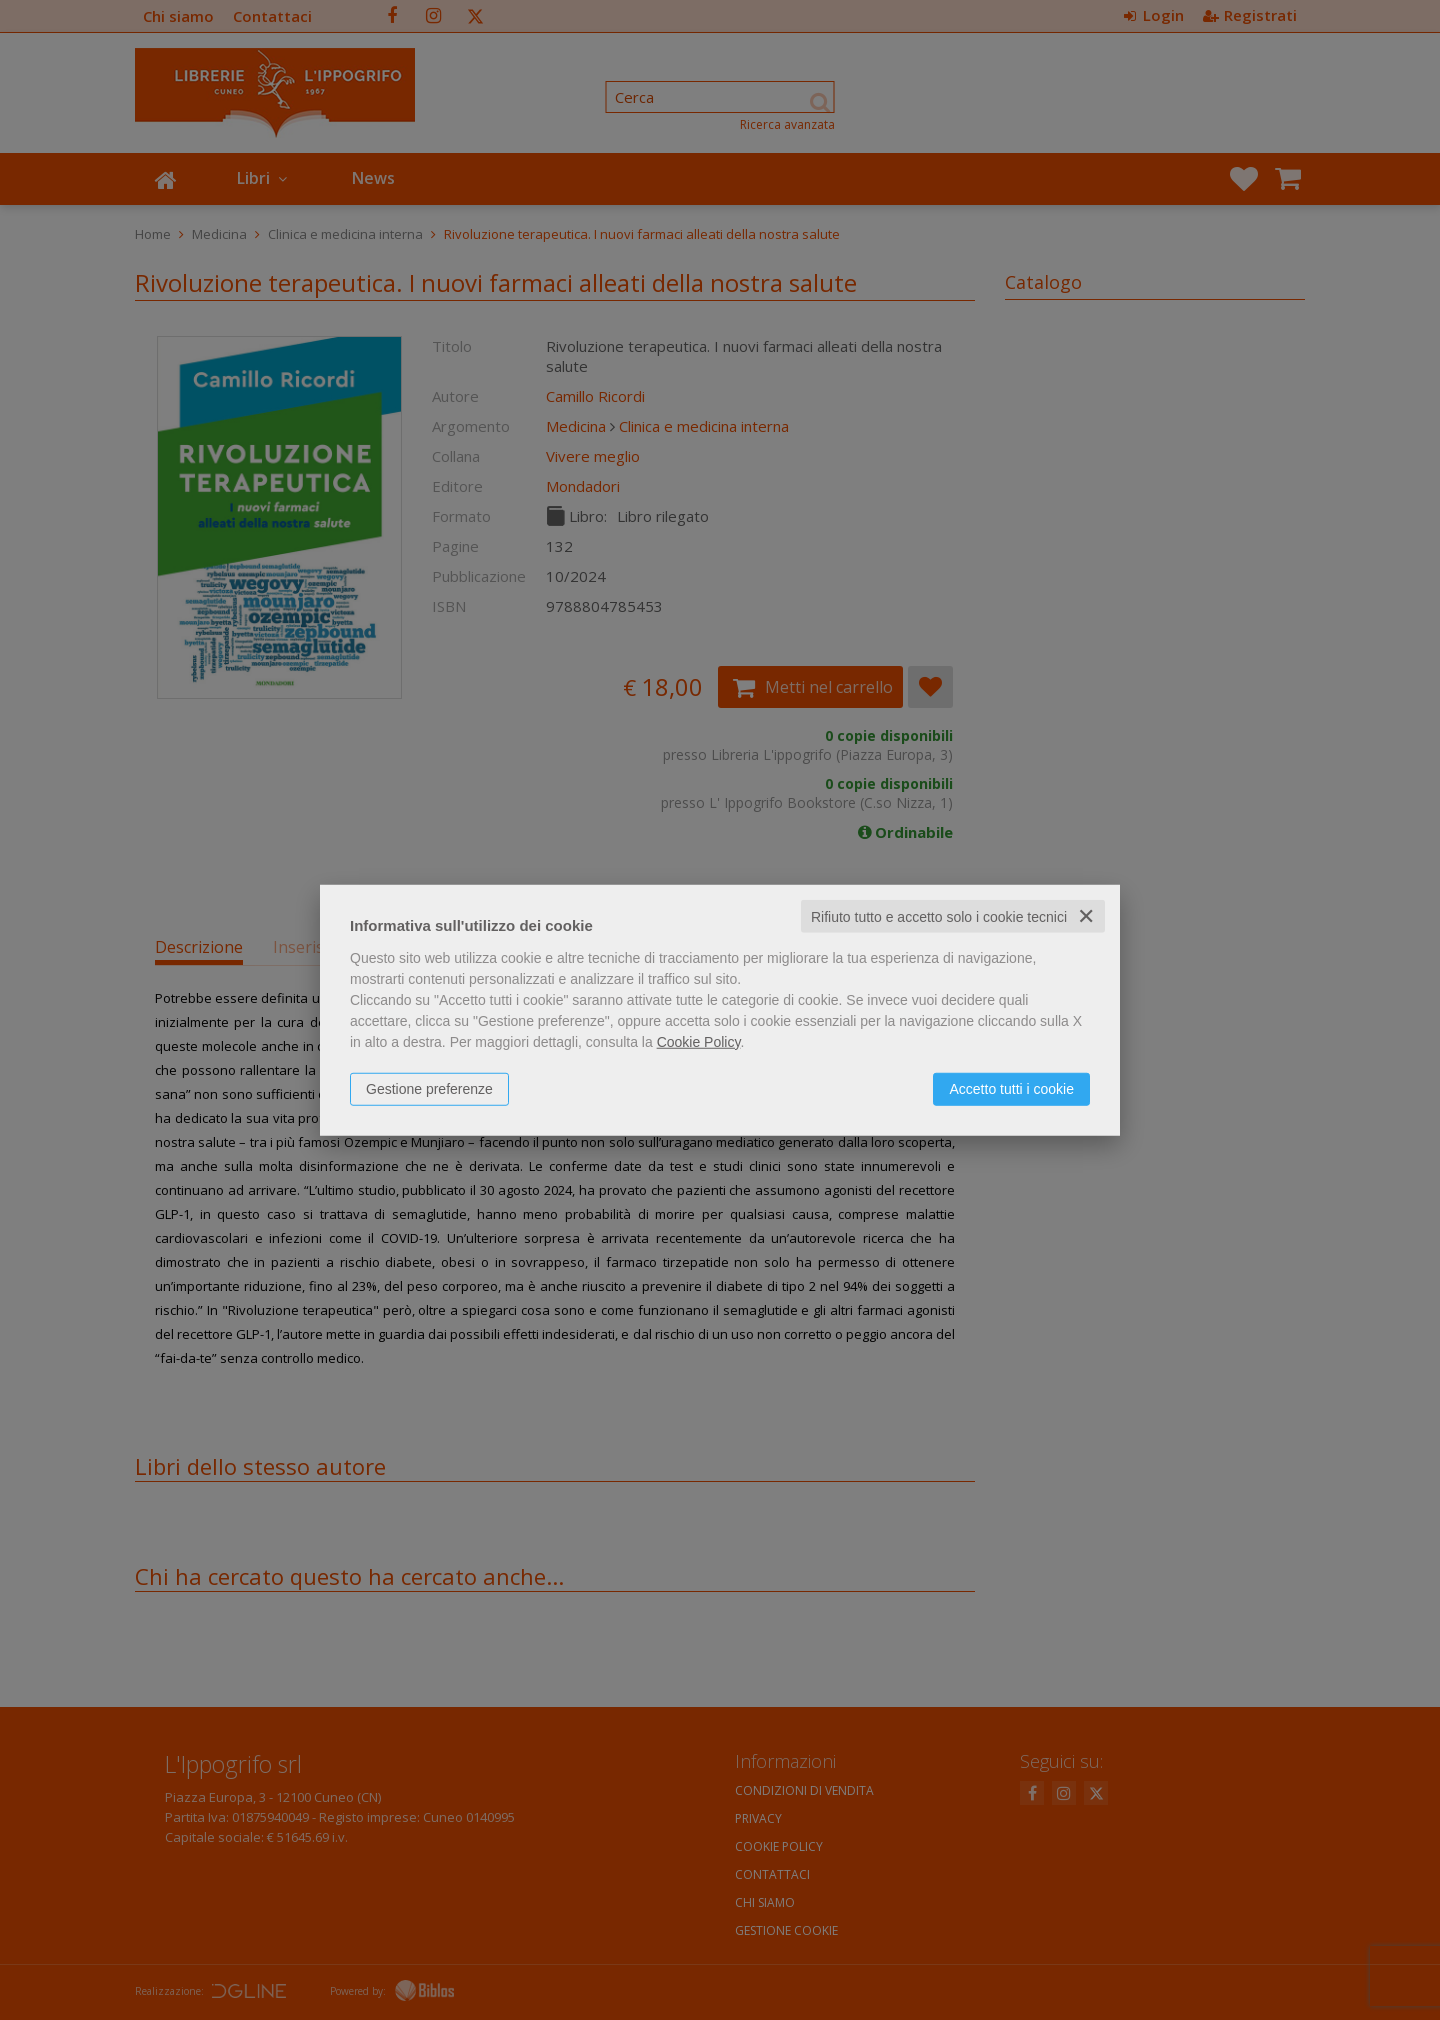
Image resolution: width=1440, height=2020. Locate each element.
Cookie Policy (699, 1041)
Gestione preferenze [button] (429, 1088)
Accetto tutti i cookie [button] (1011, 1088)
